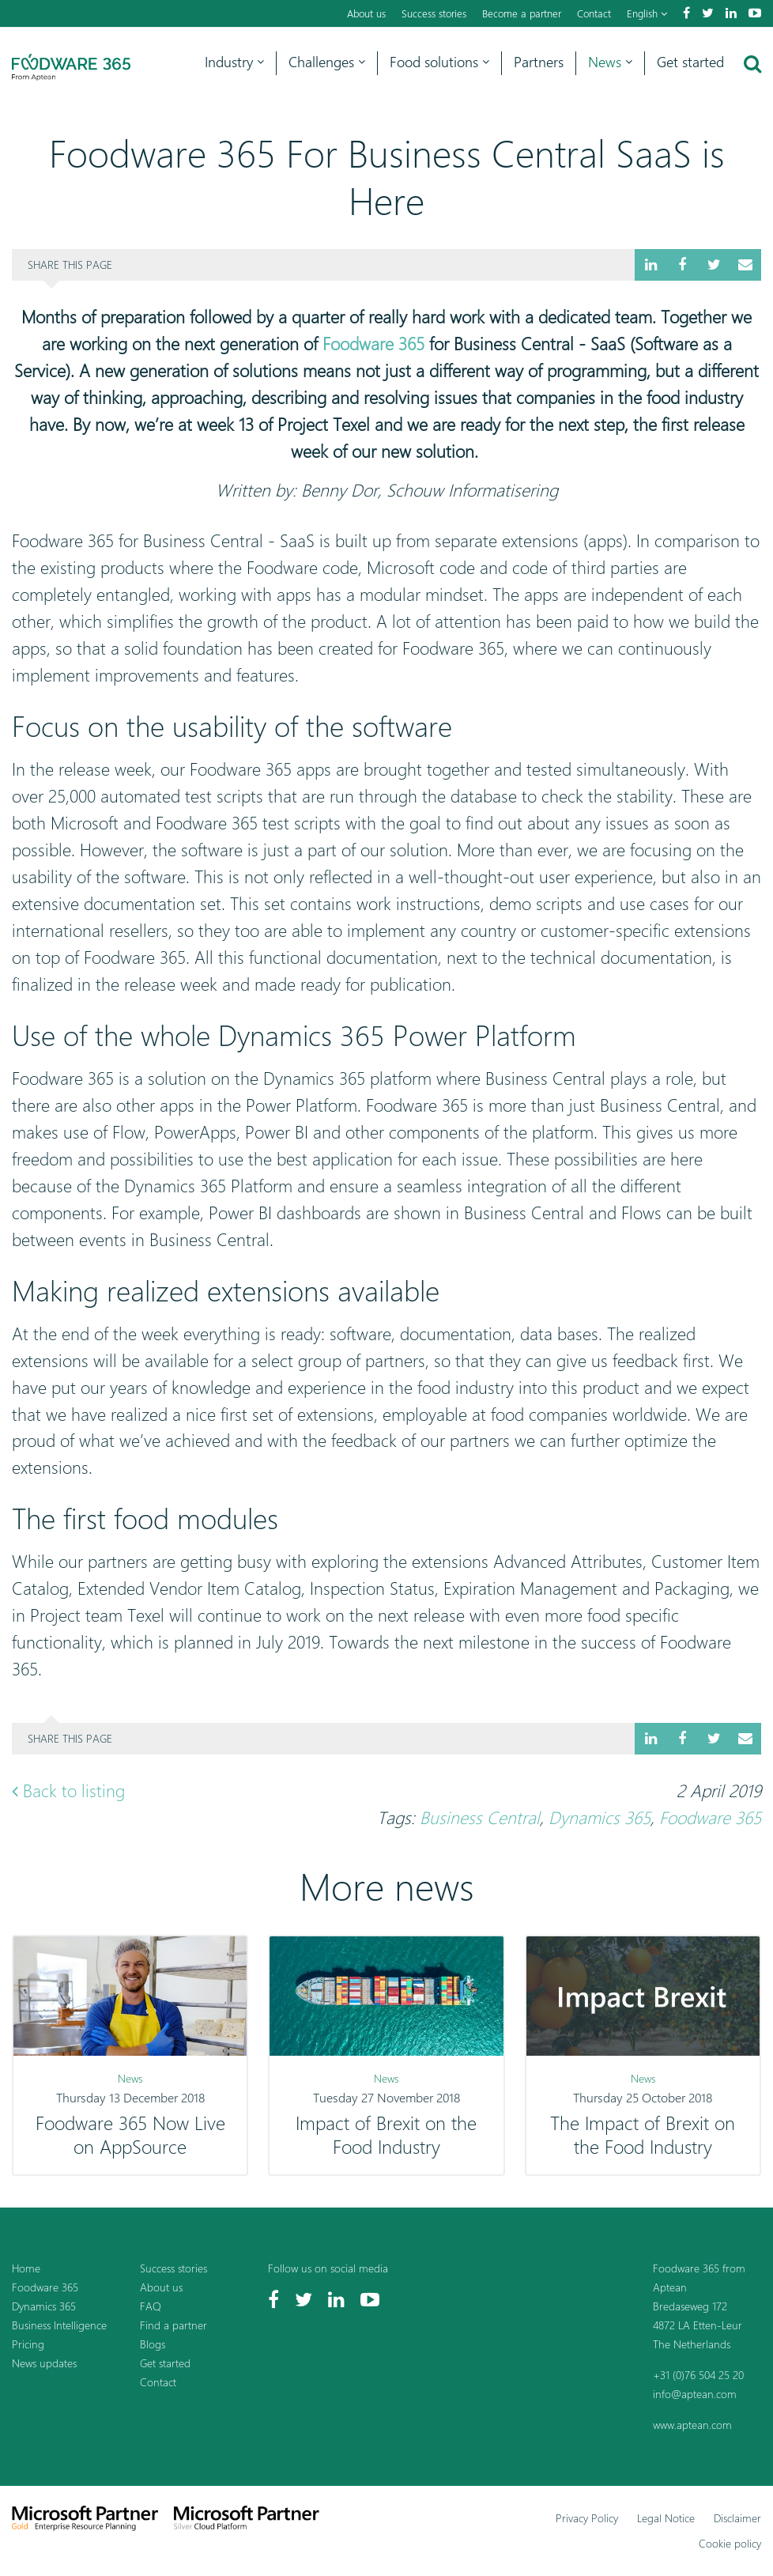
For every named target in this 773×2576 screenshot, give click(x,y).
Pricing (28, 2344)
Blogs (152, 2344)
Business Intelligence (59, 2325)
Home (26, 2268)
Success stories (434, 13)
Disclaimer (737, 2518)
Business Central (480, 1817)
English (647, 13)
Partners (539, 62)
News (610, 62)
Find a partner (173, 2325)
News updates (44, 2363)
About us (366, 13)
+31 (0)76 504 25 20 (698, 2375)
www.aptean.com (692, 2425)
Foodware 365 (373, 343)
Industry (234, 62)
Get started (690, 62)
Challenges (326, 62)
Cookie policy (730, 2543)
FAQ (150, 2306)
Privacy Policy (587, 2518)
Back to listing (68, 1790)
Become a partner (521, 13)
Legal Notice (666, 2518)
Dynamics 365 (599, 1817)
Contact (594, 13)
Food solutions (439, 62)
